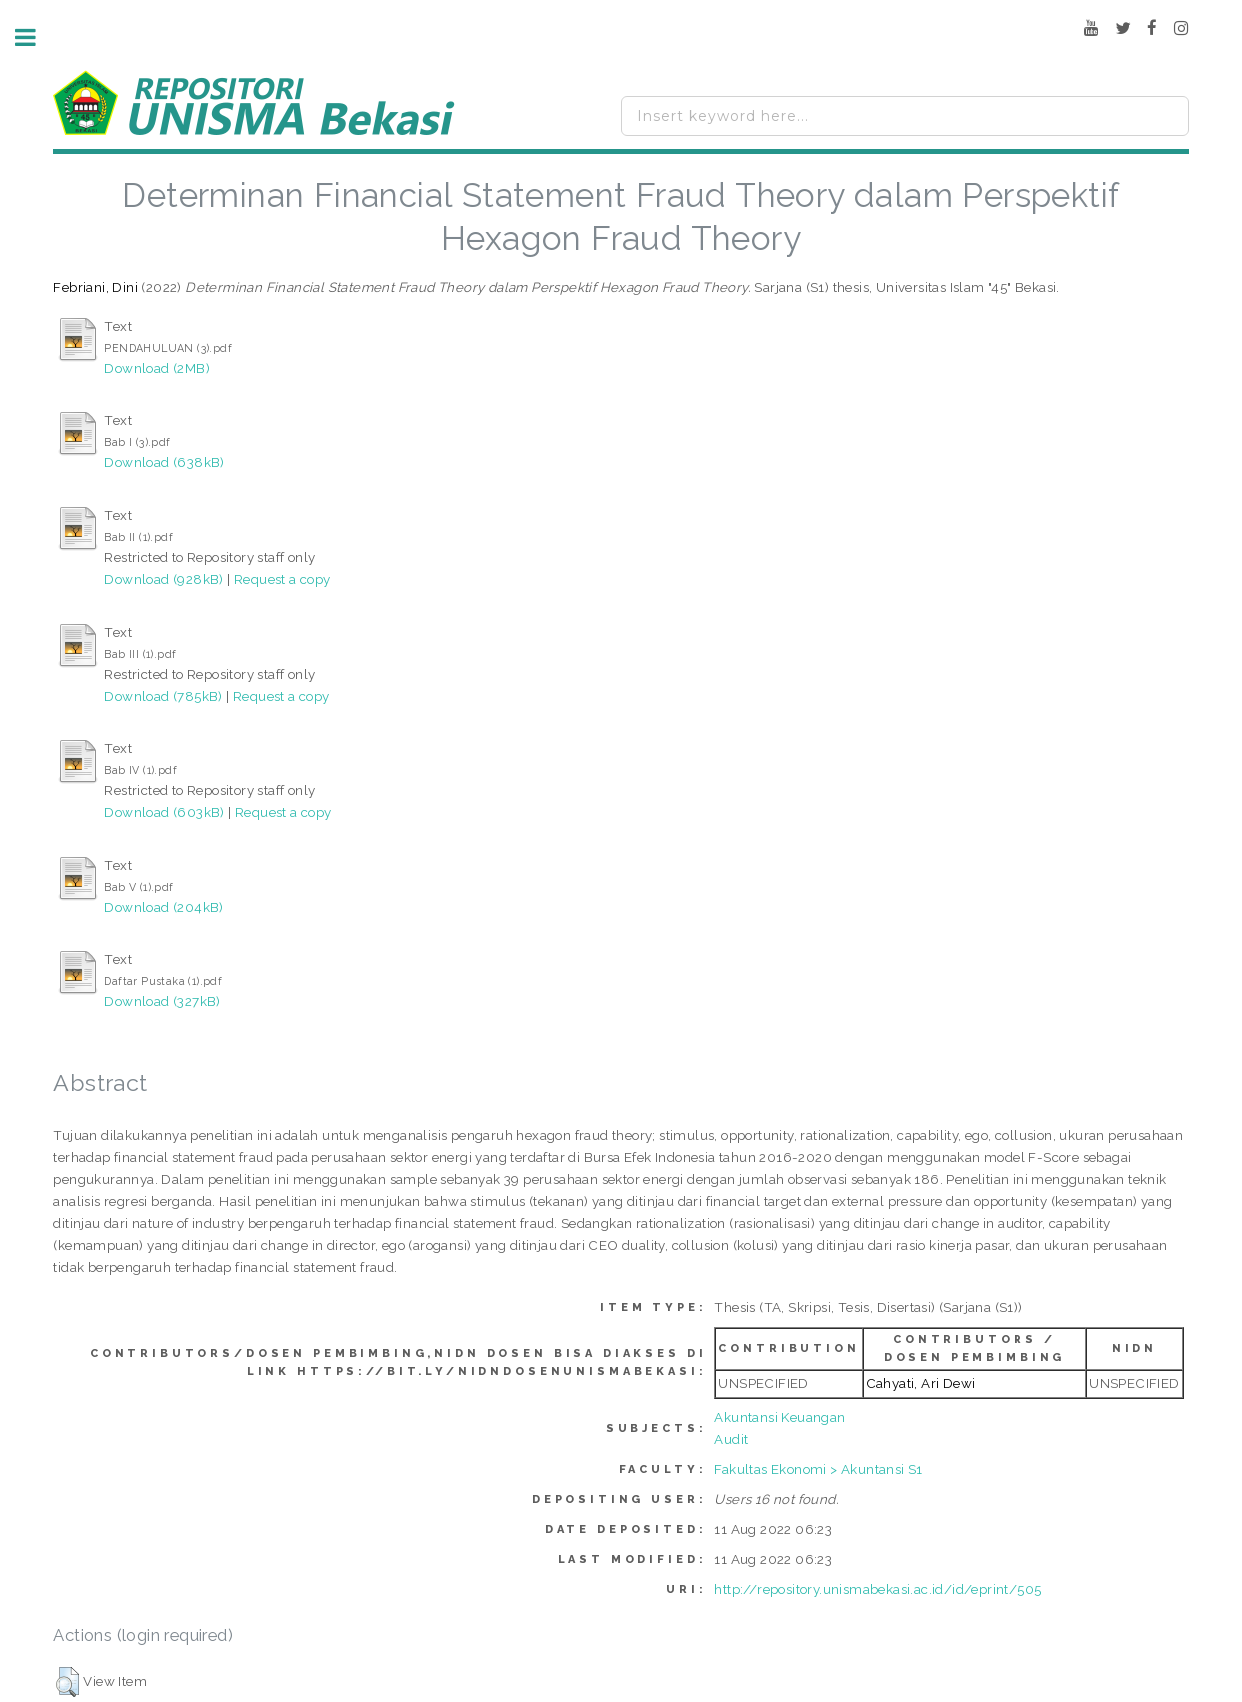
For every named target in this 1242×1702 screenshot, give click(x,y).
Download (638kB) (164, 462)
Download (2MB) (157, 368)
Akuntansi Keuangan (779, 1417)
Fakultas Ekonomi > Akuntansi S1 (818, 1469)
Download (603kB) (164, 812)
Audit (731, 1439)
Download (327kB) (162, 1001)
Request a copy (282, 579)
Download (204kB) (163, 907)
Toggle (36, 37)
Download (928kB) (163, 579)
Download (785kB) (163, 696)
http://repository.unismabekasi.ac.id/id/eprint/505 (877, 1589)
